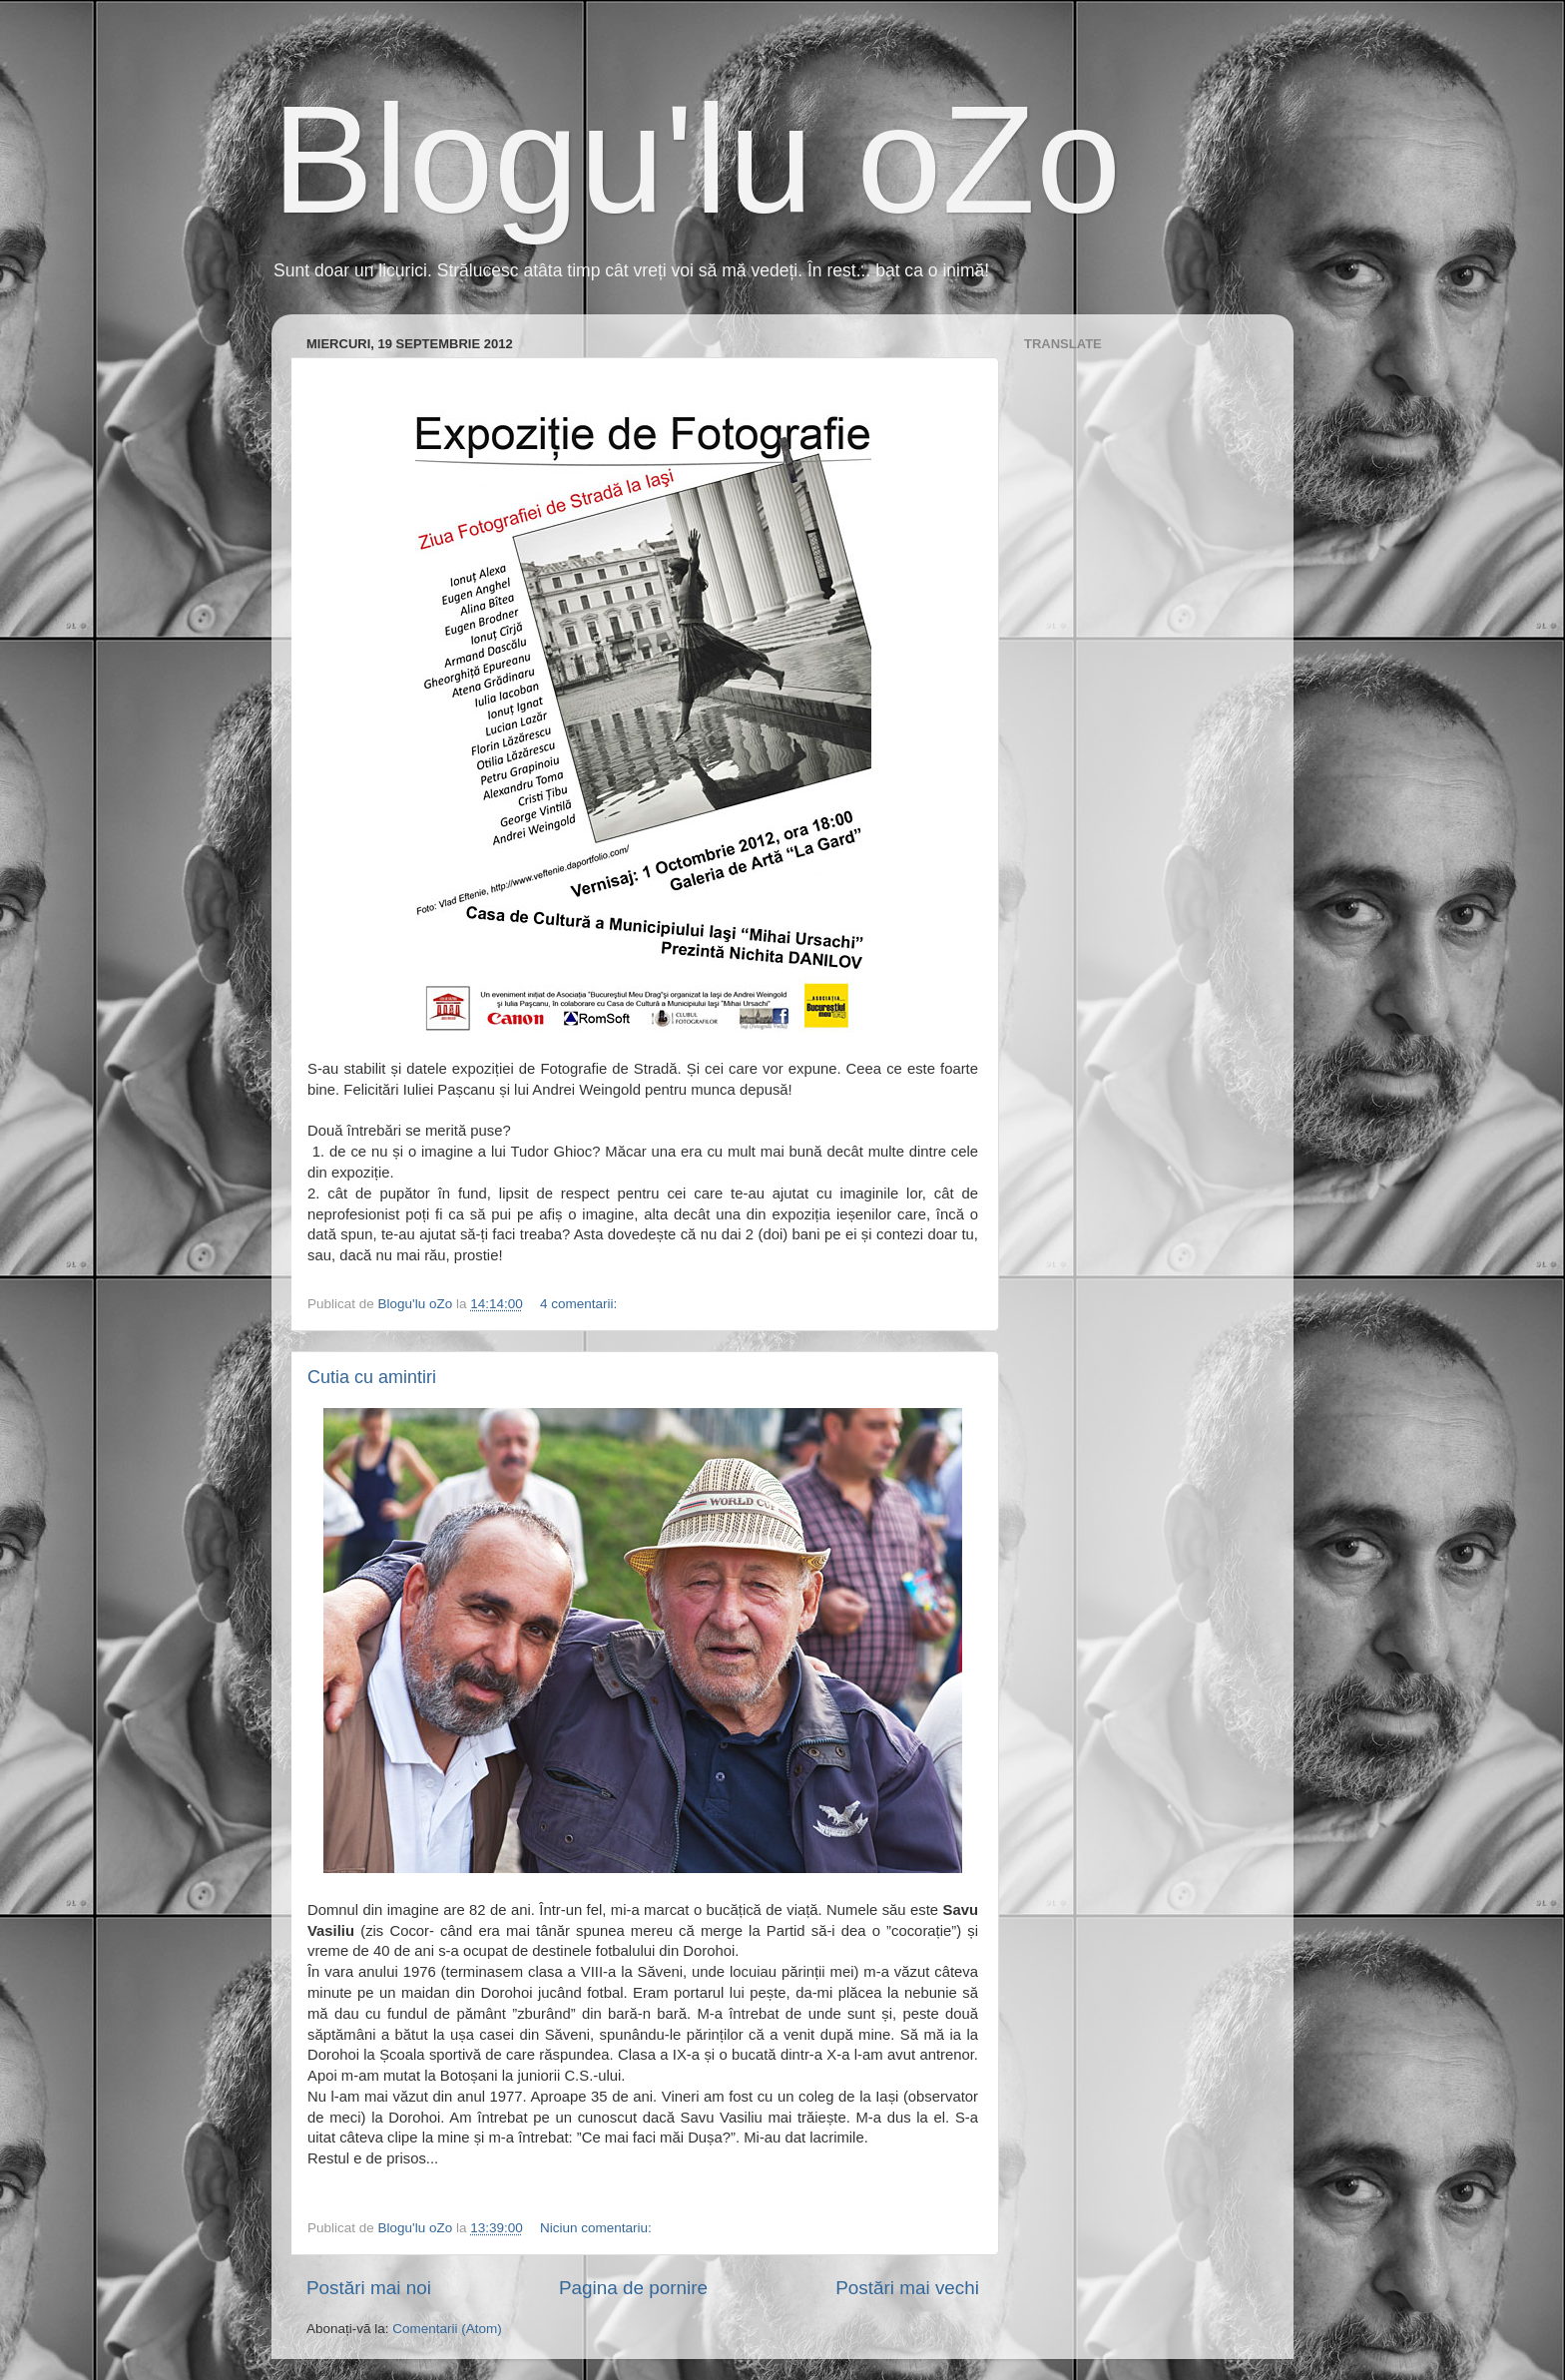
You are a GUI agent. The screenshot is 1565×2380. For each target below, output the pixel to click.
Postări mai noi (368, 2287)
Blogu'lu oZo (696, 159)
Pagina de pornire (633, 2287)
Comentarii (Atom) (447, 2328)
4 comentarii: (580, 1303)
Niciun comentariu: (598, 2227)
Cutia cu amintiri (371, 1377)
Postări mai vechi (907, 2287)
